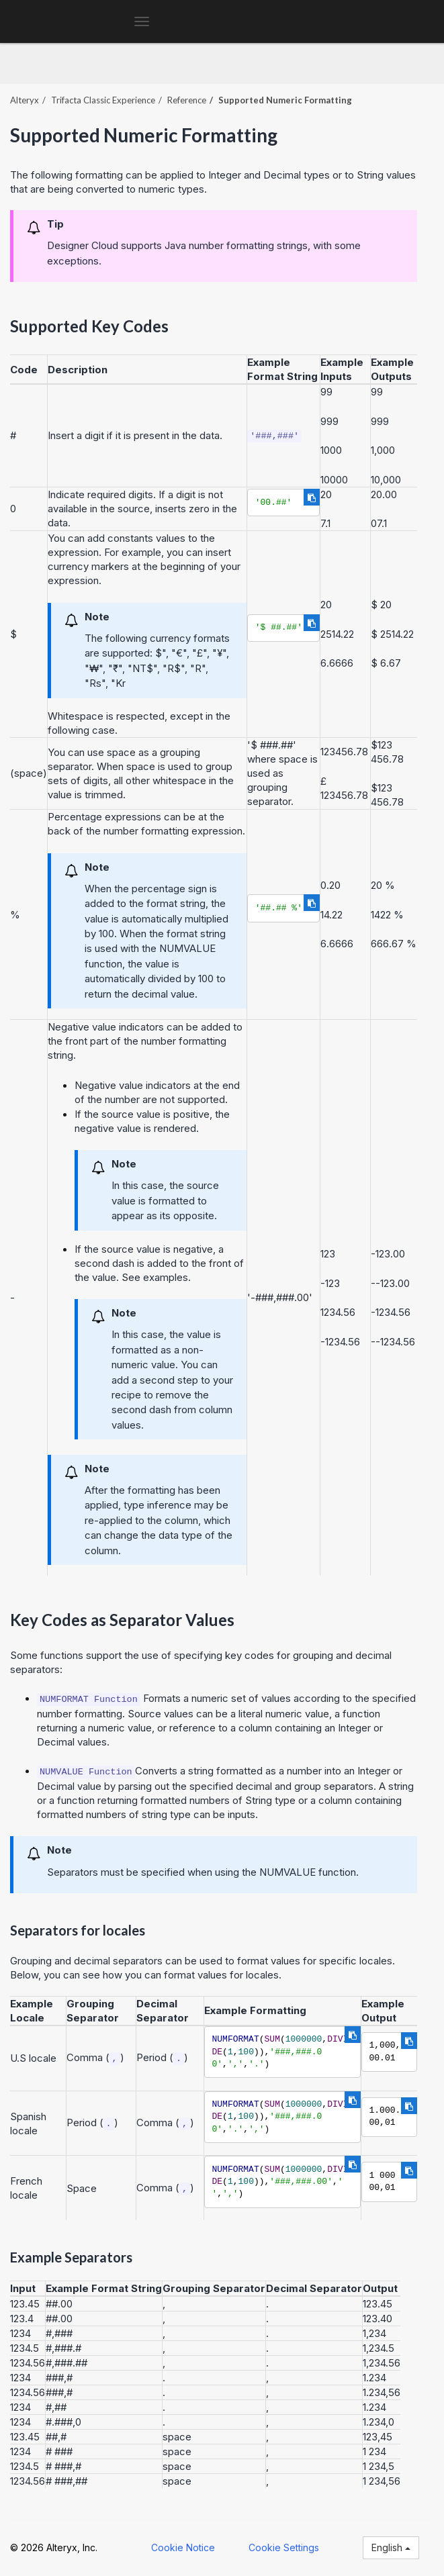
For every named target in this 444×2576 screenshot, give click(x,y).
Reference (186, 100)
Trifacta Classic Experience (103, 100)
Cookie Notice (183, 2547)
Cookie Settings (284, 2547)
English (390, 2547)
